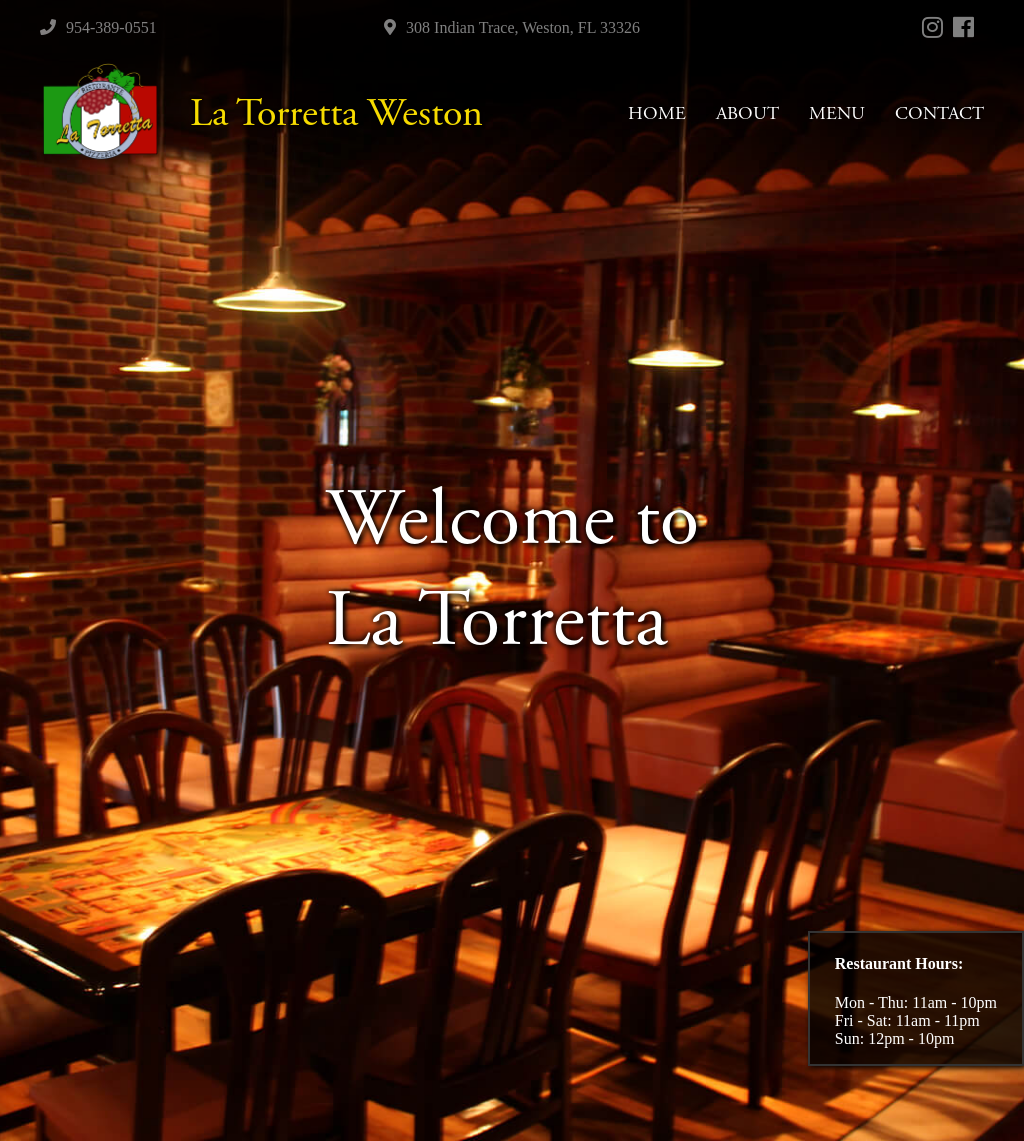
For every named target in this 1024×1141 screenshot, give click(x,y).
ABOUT (747, 114)
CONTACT (939, 114)
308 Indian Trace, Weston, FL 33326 (512, 27)
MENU (837, 114)
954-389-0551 (98, 27)
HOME (657, 114)
